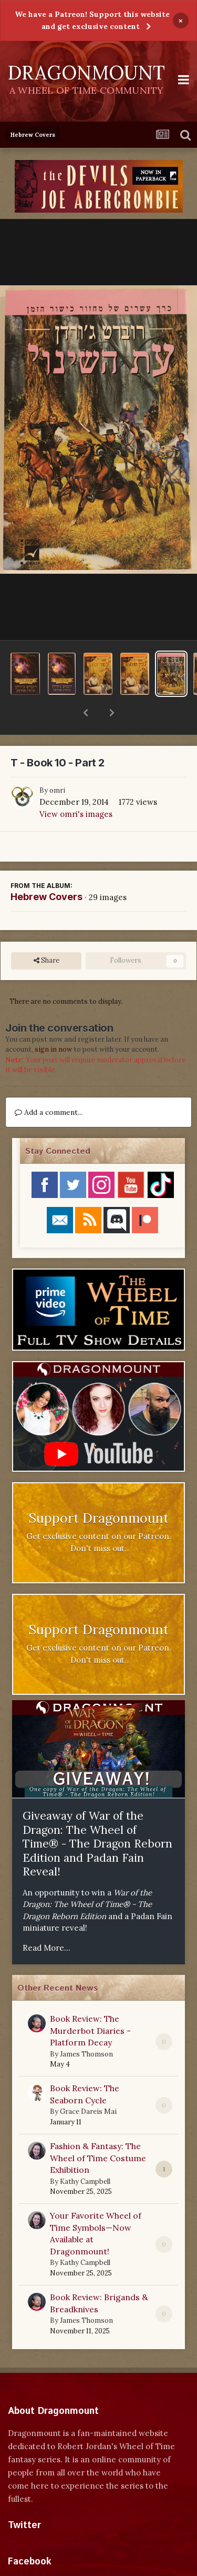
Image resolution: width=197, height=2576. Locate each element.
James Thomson (86, 2026)
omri (57, 762)
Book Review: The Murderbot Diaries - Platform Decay (90, 2003)
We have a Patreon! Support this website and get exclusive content (92, 20)
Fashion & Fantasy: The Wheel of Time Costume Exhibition (98, 2130)
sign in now (53, 1021)
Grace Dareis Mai (88, 2084)
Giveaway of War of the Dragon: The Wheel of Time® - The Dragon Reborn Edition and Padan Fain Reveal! (97, 1816)
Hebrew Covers (46, 869)
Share (46, 933)
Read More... (46, 1920)
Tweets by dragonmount (54, 2516)
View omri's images (75, 787)
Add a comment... (48, 1085)
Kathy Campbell (85, 2154)
